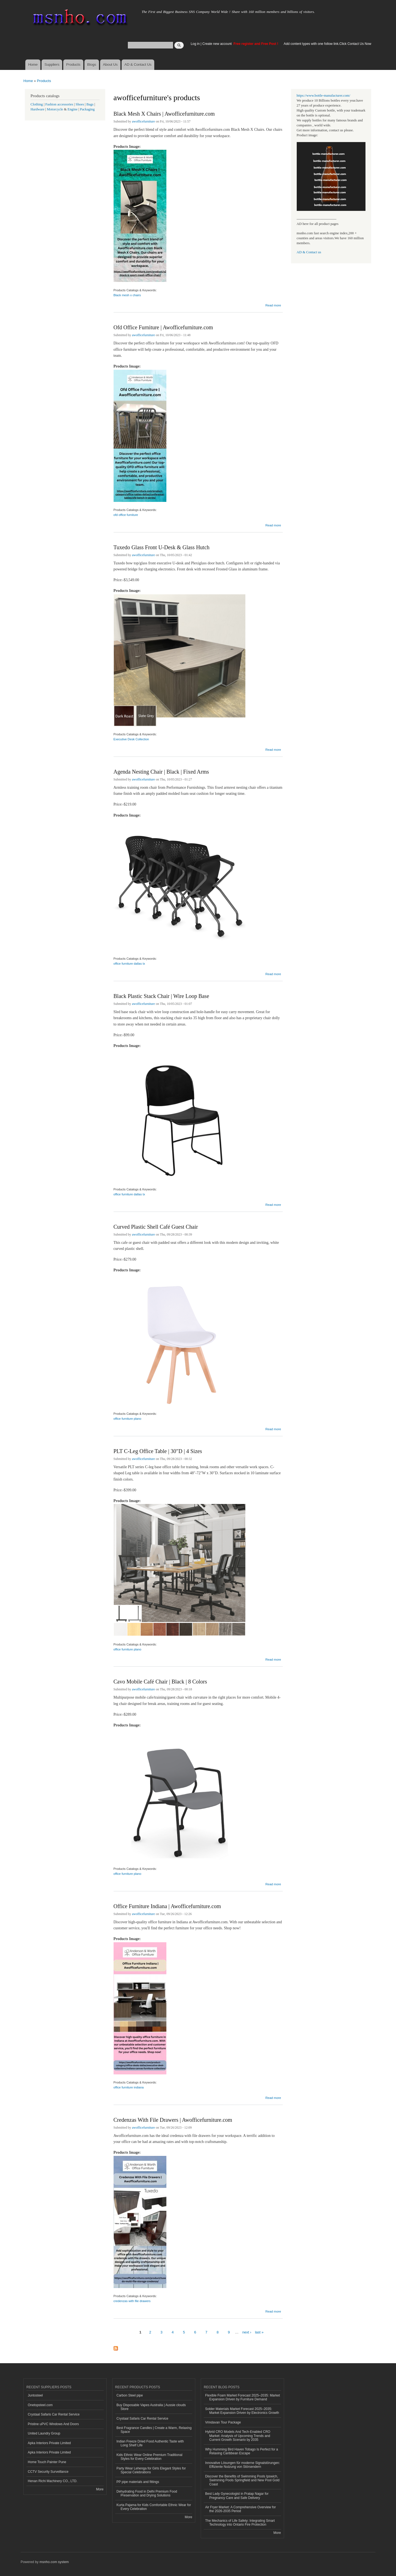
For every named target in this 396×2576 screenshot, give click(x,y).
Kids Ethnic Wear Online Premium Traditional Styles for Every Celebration (150, 2457)
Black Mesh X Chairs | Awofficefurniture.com (164, 114)
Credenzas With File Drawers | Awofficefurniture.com (173, 2120)
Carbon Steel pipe (130, 2395)
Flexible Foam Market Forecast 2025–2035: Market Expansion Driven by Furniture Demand (242, 2397)
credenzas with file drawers (132, 2301)
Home (33, 64)
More (99, 2489)
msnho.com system (54, 2562)
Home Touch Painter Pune (47, 2462)
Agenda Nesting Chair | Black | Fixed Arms (161, 772)
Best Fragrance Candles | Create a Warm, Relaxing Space (154, 2430)
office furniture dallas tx (129, 963)
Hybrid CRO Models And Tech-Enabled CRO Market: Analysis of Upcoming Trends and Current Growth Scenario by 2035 (237, 2436)
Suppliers (52, 64)
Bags (90, 104)
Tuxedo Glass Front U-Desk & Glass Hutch (162, 547)
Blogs (91, 64)
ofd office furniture (126, 514)
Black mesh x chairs (127, 295)
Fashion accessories (59, 104)
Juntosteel (35, 2395)
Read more (273, 304)
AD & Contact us (309, 252)
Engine (73, 109)
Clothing (37, 104)
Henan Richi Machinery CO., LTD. (52, 2481)
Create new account (217, 44)
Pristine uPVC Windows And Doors (53, 2424)
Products (73, 64)
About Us (110, 64)
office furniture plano (127, 1418)
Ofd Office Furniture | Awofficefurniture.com (163, 327)
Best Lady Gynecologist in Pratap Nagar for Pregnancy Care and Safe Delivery (237, 2495)
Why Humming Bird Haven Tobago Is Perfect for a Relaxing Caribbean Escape (241, 2451)
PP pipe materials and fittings (138, 2482)
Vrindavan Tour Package (223, 2422)
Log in (195, 44)
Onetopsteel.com (40, 2405)
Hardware (37, 109)
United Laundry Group (44, 2433)
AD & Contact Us (138, 64)
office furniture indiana (129, 2087)
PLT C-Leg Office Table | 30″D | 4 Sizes (158, 1451)
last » (259, 2332)
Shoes (80, 104)
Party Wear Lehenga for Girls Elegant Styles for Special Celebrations (151, 2470)
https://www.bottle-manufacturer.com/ (323, 95)
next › (246, 2332)
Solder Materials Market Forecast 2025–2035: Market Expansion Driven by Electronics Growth (242, 2411)
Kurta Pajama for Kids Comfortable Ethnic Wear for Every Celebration (154, 2507)
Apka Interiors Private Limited (49, 2443)
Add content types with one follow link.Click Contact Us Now (327, 44)
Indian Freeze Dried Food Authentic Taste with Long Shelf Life (150, 2443)
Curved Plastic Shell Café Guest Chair (156, 1227)
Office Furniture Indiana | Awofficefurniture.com (167, 1906)
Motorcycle (55, 109)
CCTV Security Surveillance (48, 2472)
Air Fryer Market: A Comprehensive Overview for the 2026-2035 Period (240, 2509)
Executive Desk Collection (131, 739)
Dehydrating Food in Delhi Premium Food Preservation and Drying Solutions (147, 2493)
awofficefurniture (143, 121)
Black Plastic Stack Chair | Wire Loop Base (161, 996)
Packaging (87, 109)
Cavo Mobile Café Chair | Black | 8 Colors (160, 1682)
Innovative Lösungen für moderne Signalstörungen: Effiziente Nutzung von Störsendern (242, 2465)
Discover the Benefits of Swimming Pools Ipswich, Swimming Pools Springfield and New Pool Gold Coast (242, 2480)
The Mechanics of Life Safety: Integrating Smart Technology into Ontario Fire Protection (240, 2522)
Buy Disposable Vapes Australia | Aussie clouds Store (151, 2407)
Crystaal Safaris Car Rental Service (54, 2414)
